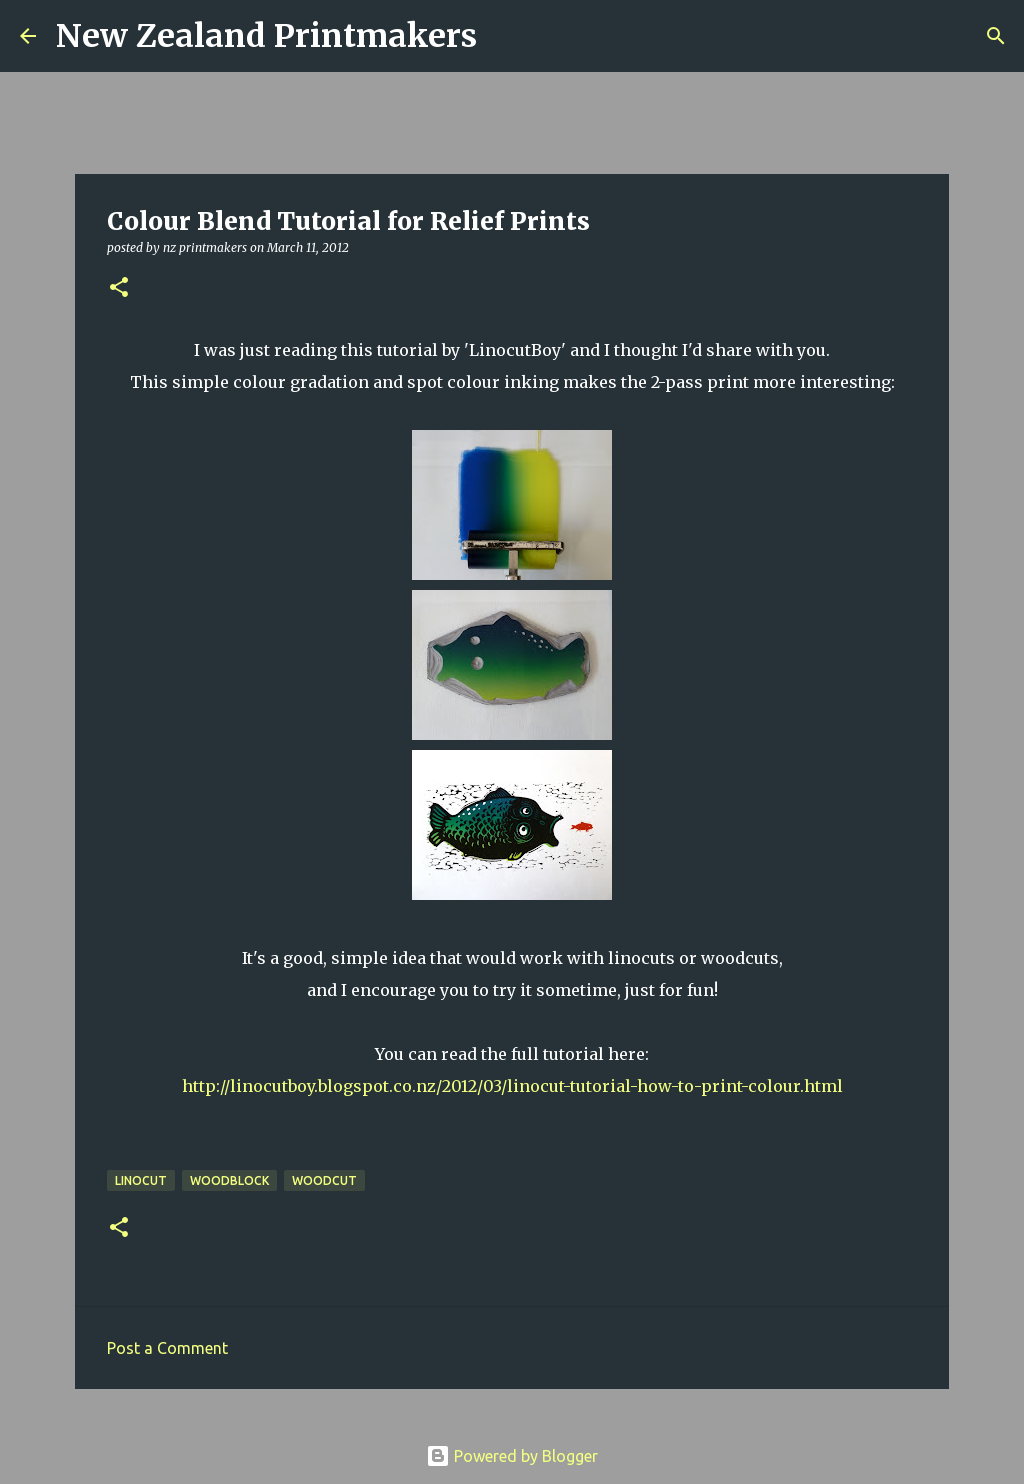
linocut (141, 1180)
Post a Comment (167, 1348)
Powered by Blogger (512, 1456)
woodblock (229, 1180)
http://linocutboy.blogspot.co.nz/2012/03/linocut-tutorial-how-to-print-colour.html (512, 1086)
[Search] (505, 36)
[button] (119, 288)
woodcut (324, 1180)
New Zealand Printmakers (266, 36)
